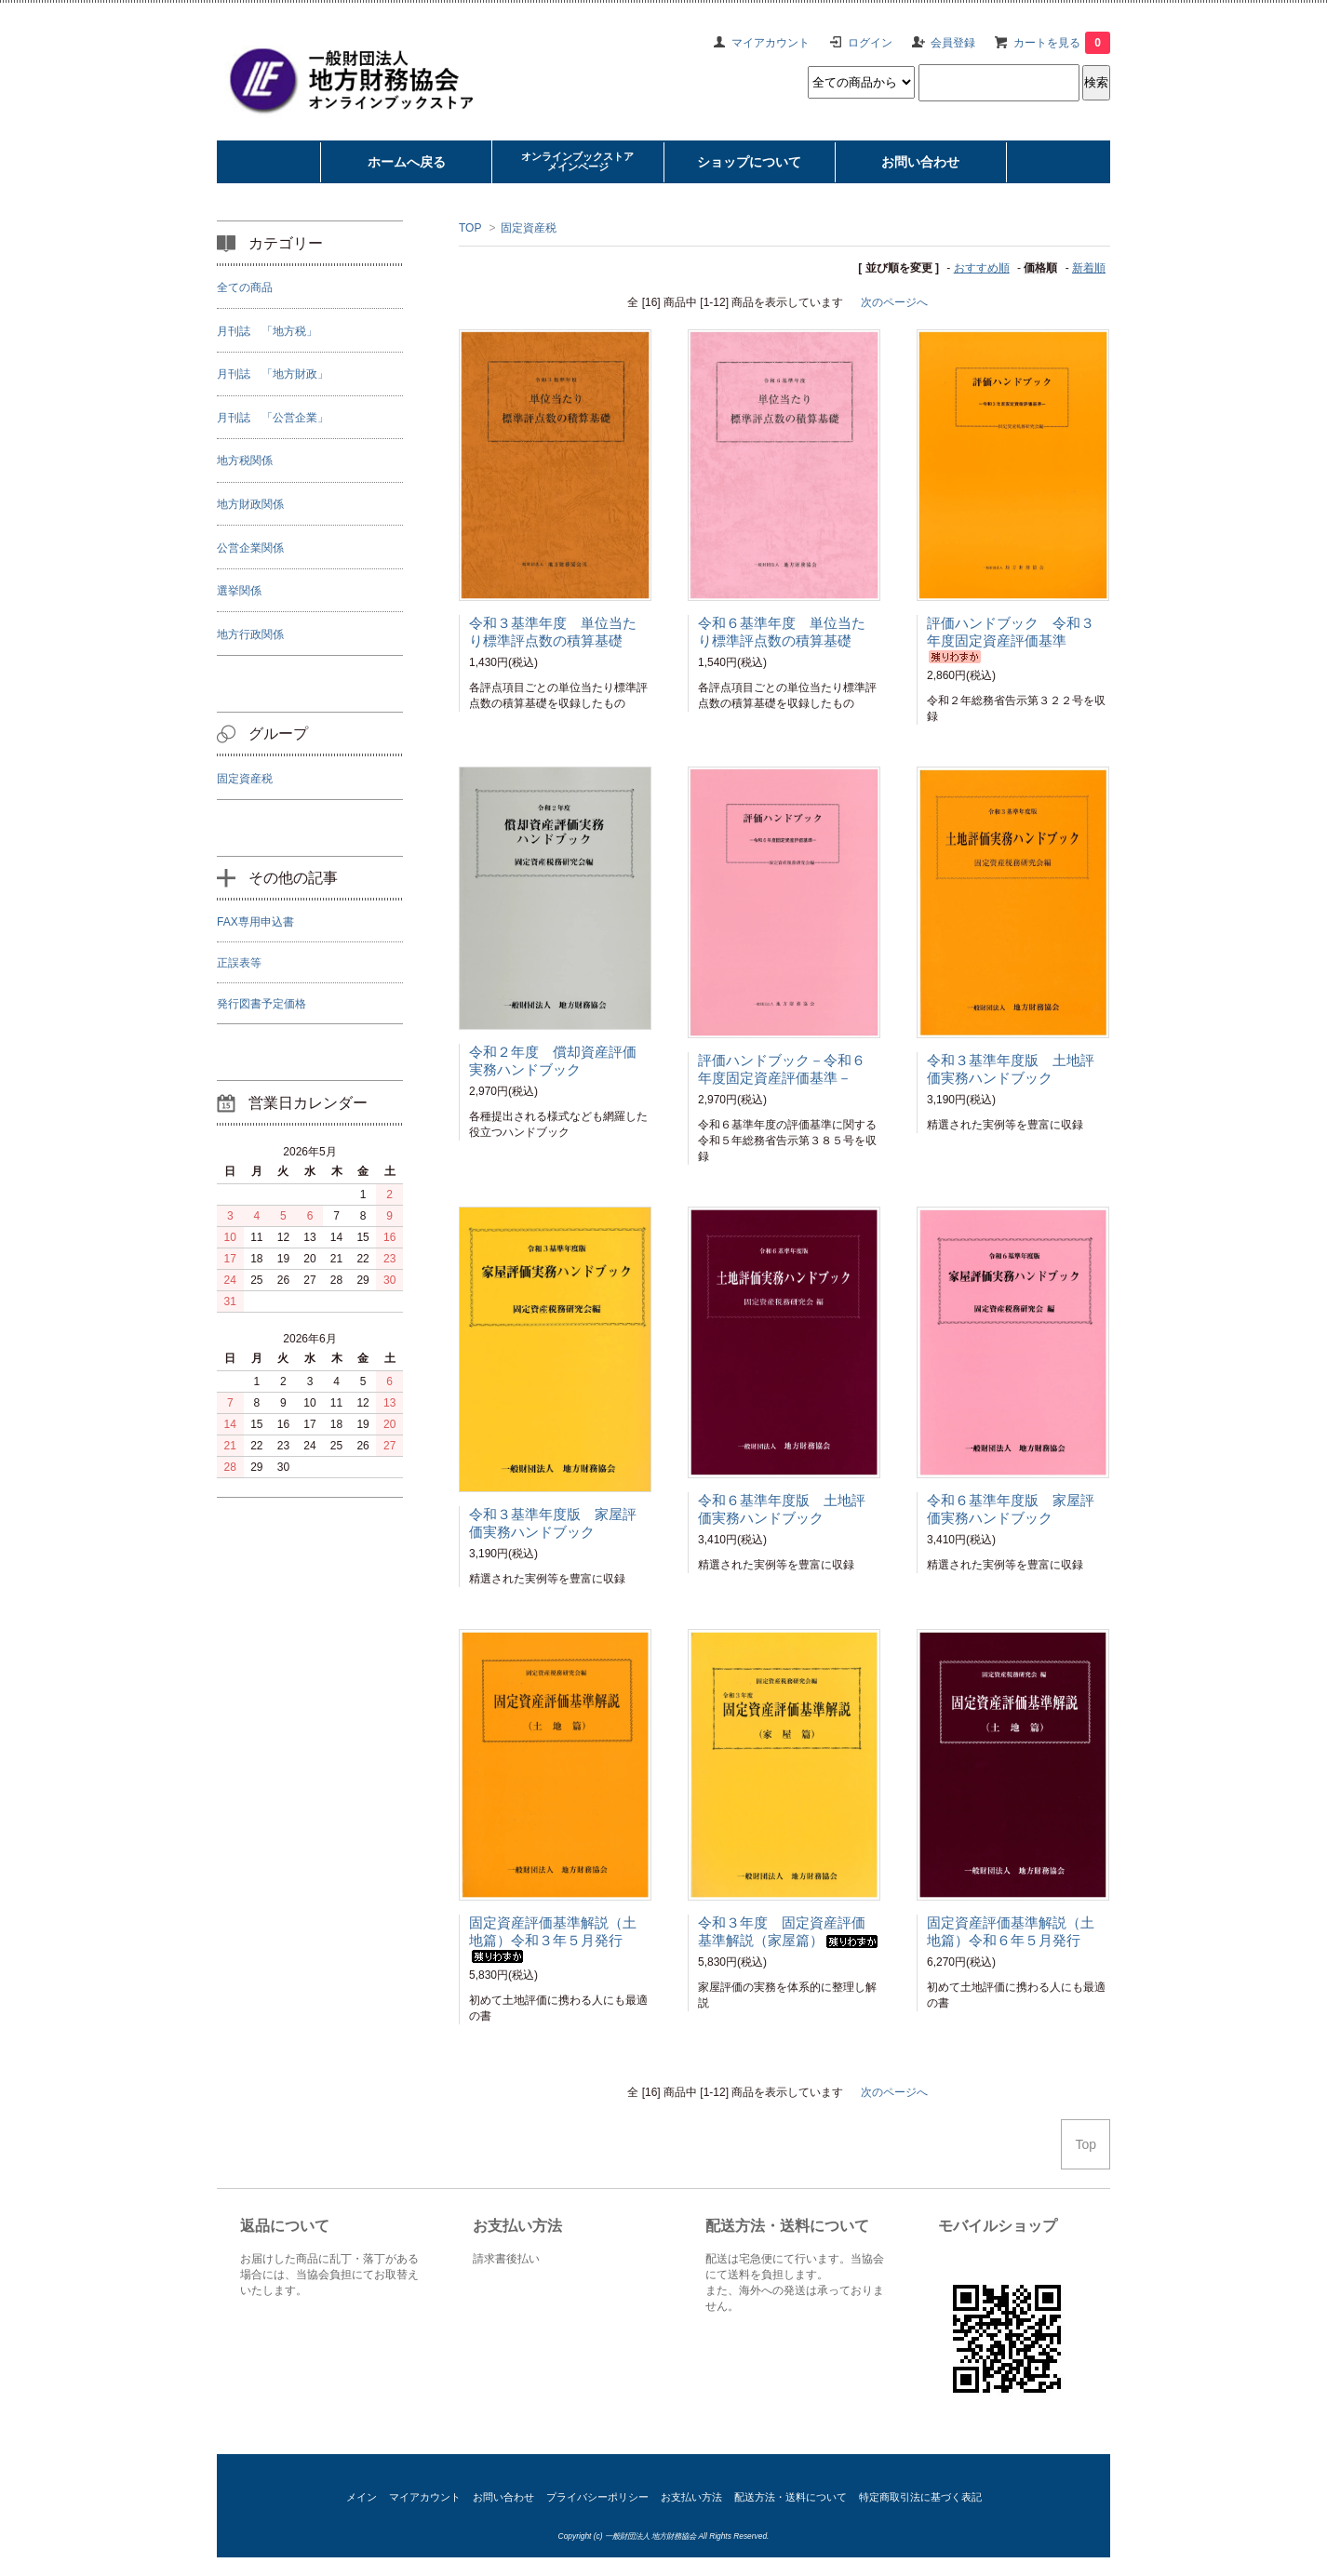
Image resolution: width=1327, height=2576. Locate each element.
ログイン (870, 42)
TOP (470, 227)
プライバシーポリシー (597, 2497)
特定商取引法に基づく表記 (920, 2497)
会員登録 (953, 42)
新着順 (1089, 267)
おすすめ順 (982, 267)
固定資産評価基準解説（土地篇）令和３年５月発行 (553, 1939)
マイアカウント (770, 42)
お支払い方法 (691, 2497)
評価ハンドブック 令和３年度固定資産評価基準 (1010, 639)
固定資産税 (528, 227)
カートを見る (1061, 42)
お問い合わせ (503, 2497)
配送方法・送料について (790, 2497)
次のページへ (894, 302)
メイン (361, 2497)
